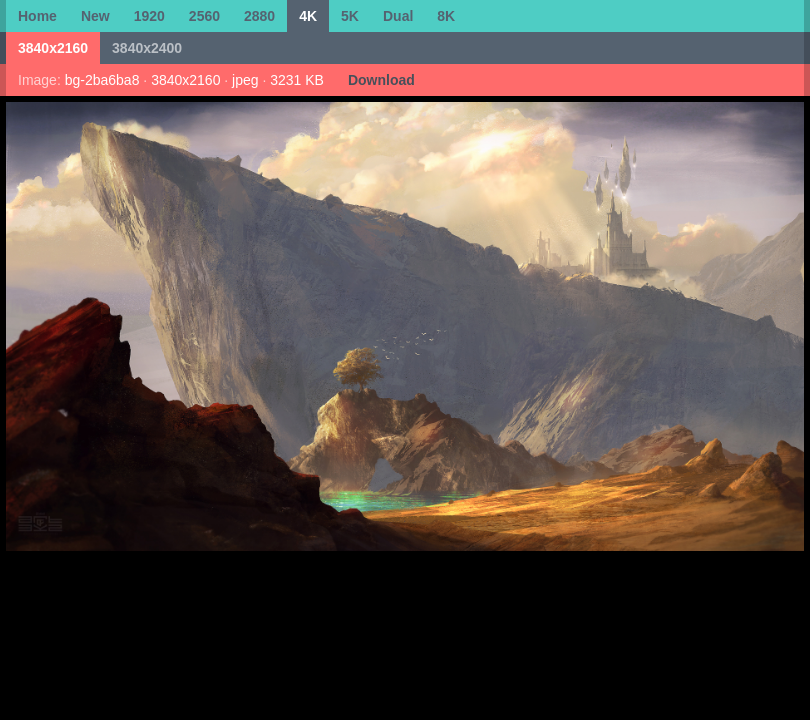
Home (37, 16)
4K (308, 16)
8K (446, 16)
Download (381, 80)
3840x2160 (53, 48)
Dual (398, 16)
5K (350, 16)
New (95, 16)
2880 (259, 16)
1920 (149, 16)
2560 (204, 16)
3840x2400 (147, 48)
